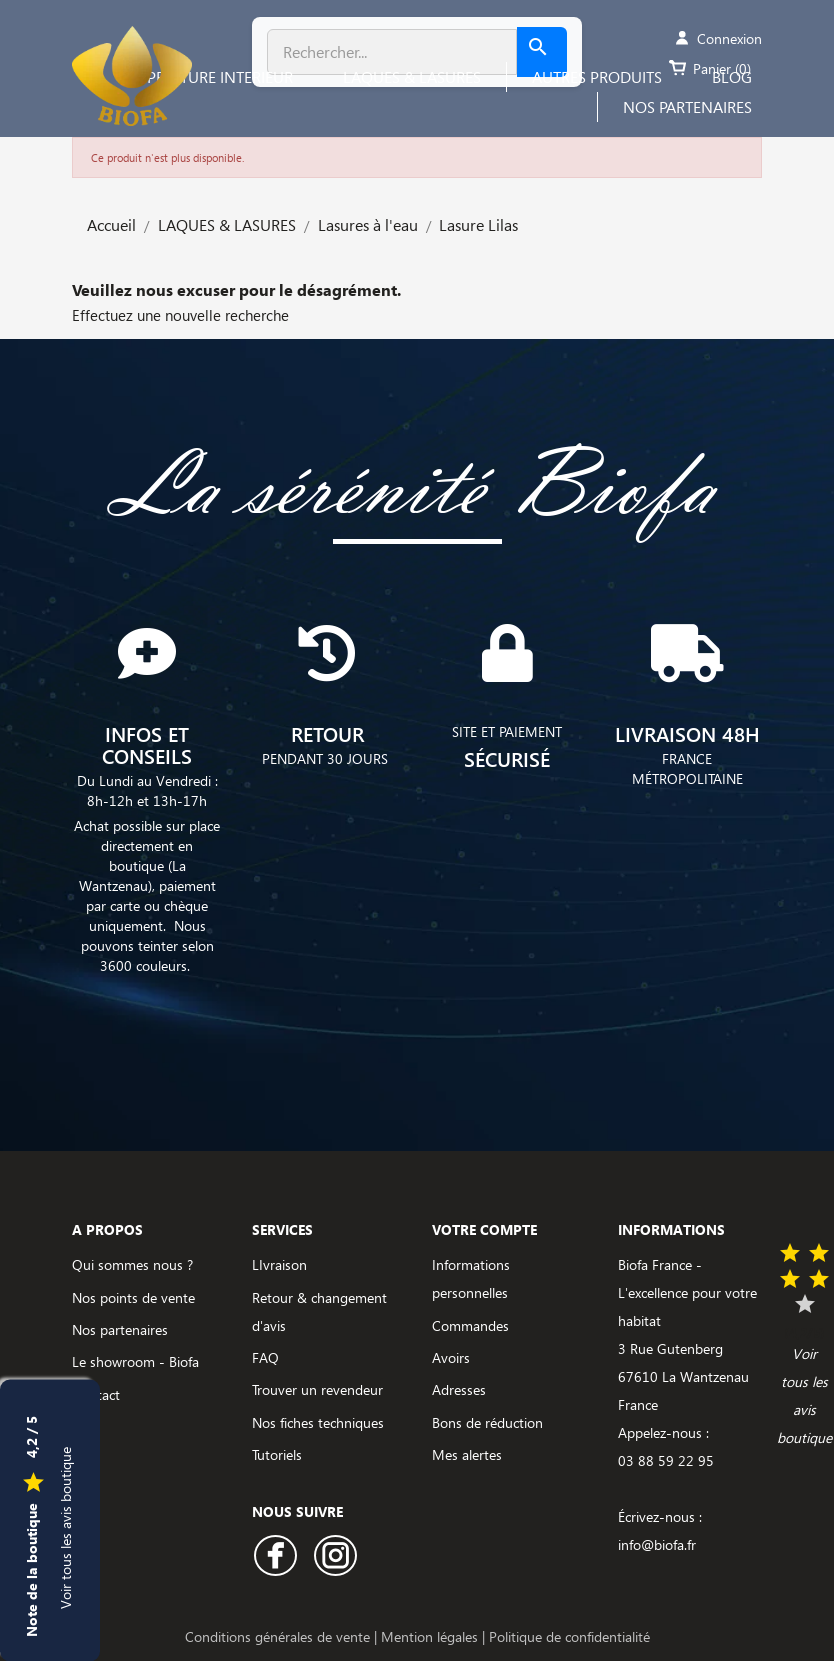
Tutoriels (277, 1454)
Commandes (470, 1325)
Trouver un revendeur (317, 1389)
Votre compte (484, 1229)
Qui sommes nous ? (132, 1264)
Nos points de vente (133, 1297)
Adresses (459, 1389)
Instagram (335, 1555)
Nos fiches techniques (318, 1422)
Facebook (275, 1555)
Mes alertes (467, 1454)
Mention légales (431, 1636)
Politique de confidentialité (569, 1636)
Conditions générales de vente (279, 1636)
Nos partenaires (120, 1329)
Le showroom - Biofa (135, 1361)
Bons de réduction (487, 1422)
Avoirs (451, 1357)
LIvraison (279, 1264)
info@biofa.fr (657, 1544)
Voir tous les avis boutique (65, 1527)
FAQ (265, 1357)
